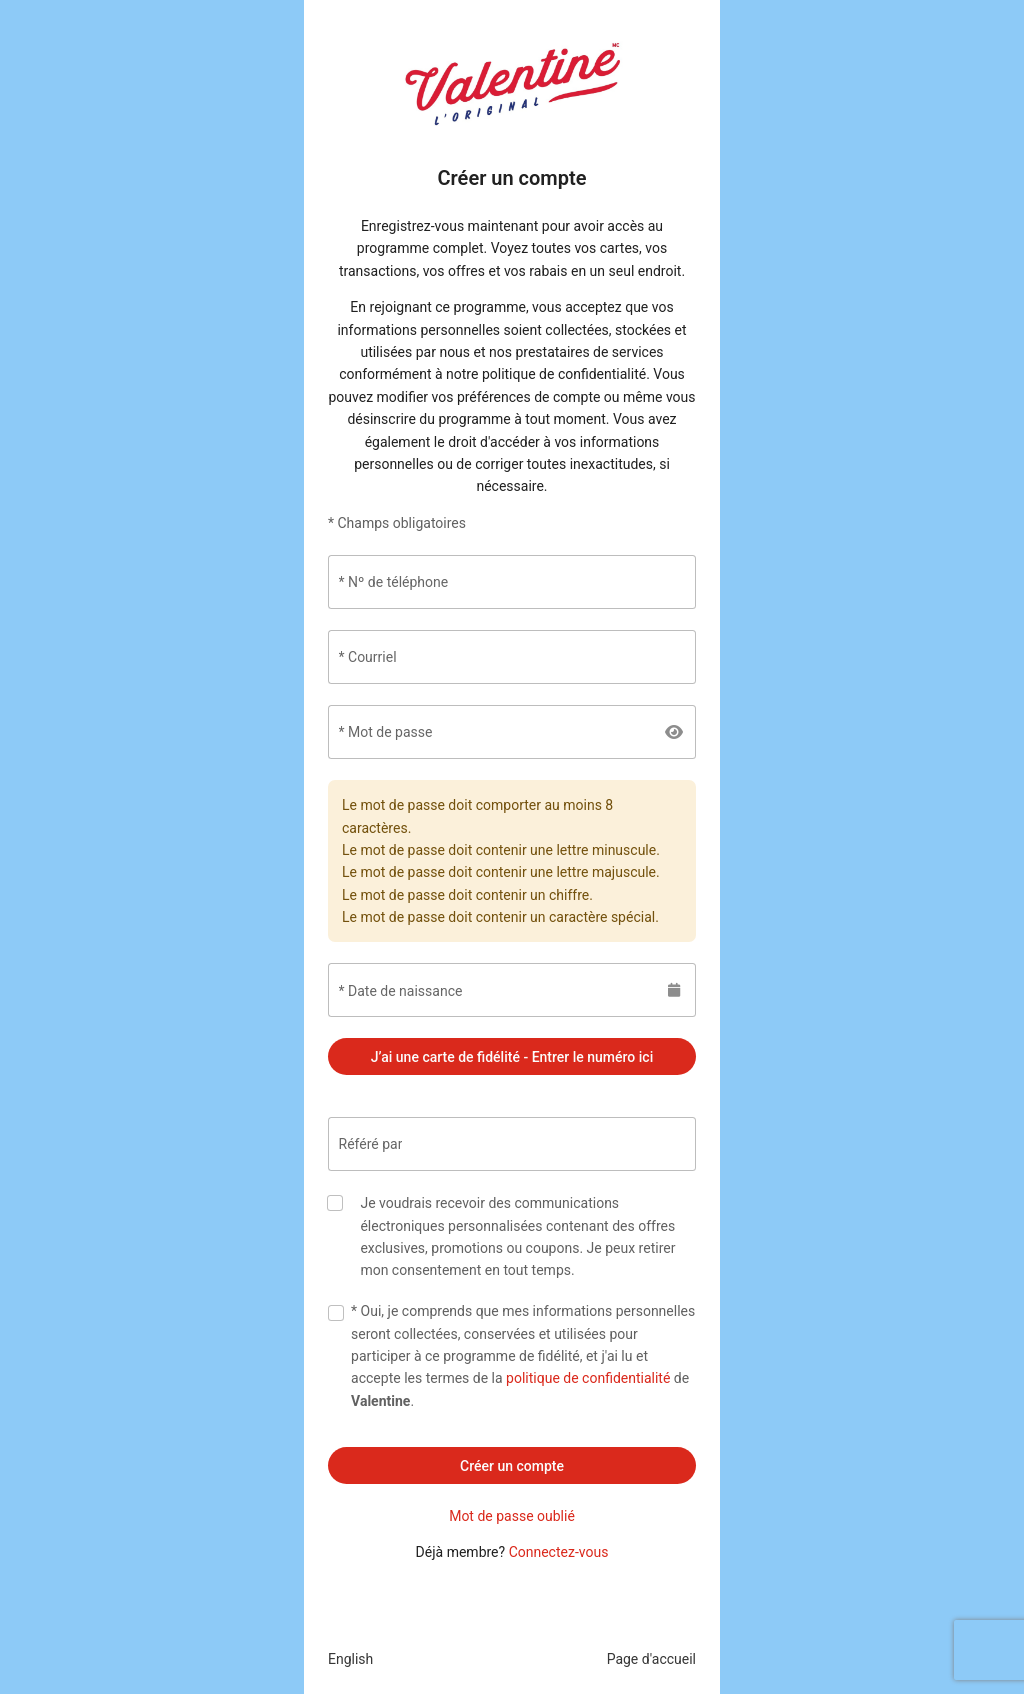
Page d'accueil (651, 1659)
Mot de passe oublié (512, 1516)
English (350, 1659)
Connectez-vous (559, 1552)
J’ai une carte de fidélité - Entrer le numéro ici (512, 1057)
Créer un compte (512, 1466)
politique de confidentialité (588, 1378)
